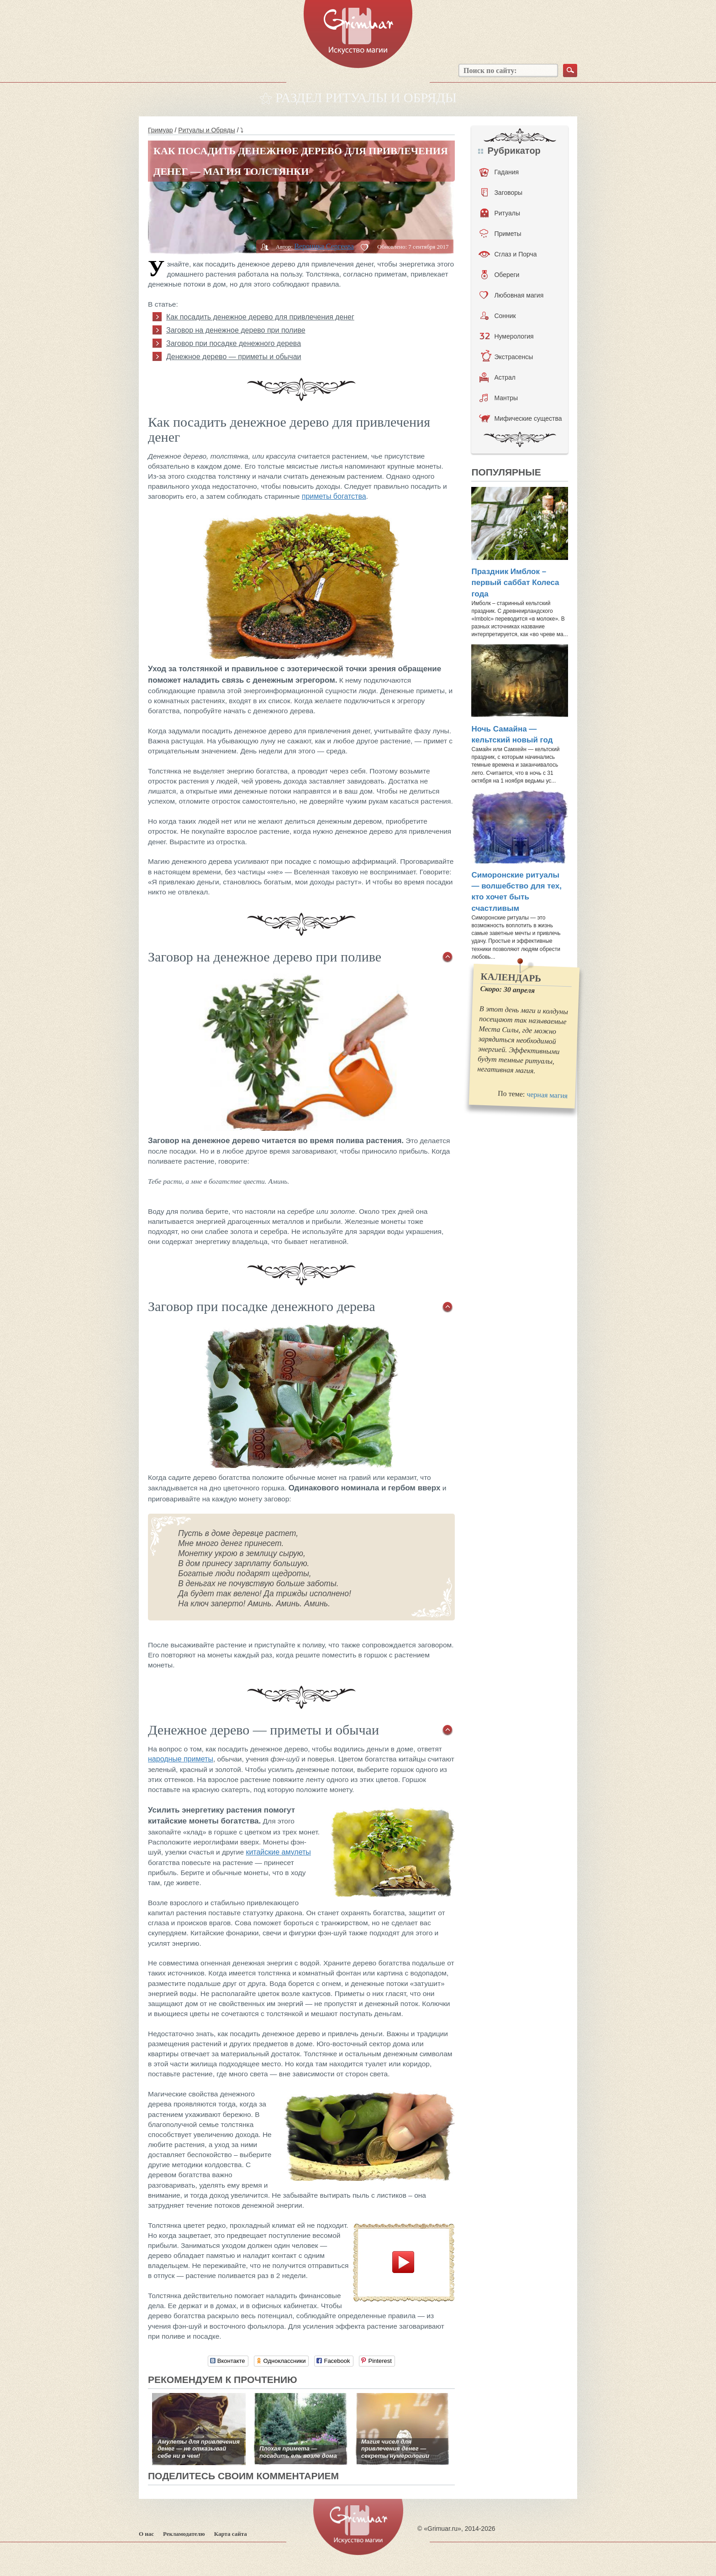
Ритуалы (500, 213)
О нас (146, 2533)
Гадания (499, 172)
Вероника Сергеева (324, 246)
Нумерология (506, 336)
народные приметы (180, 1759)
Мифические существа (520, 418)
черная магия (547, 1094)
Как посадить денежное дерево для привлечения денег (260, 317)
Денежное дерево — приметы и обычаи (233, 357)
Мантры (498, 398)
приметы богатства (334, 496)
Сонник (498, 316)
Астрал (497, 377)
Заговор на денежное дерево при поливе (235, 330)
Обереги (500, 275)
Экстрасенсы (506, 357)
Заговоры (501, 192)
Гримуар (160, 130)
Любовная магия (511, 295)
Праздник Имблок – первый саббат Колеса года (515, 582)
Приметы (500, 233)
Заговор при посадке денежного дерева (233, 343)
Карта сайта (230, 2533)
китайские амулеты (278, 1852)
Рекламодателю (184, 2533)
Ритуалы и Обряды (206, 130)
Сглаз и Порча (508, 254)
